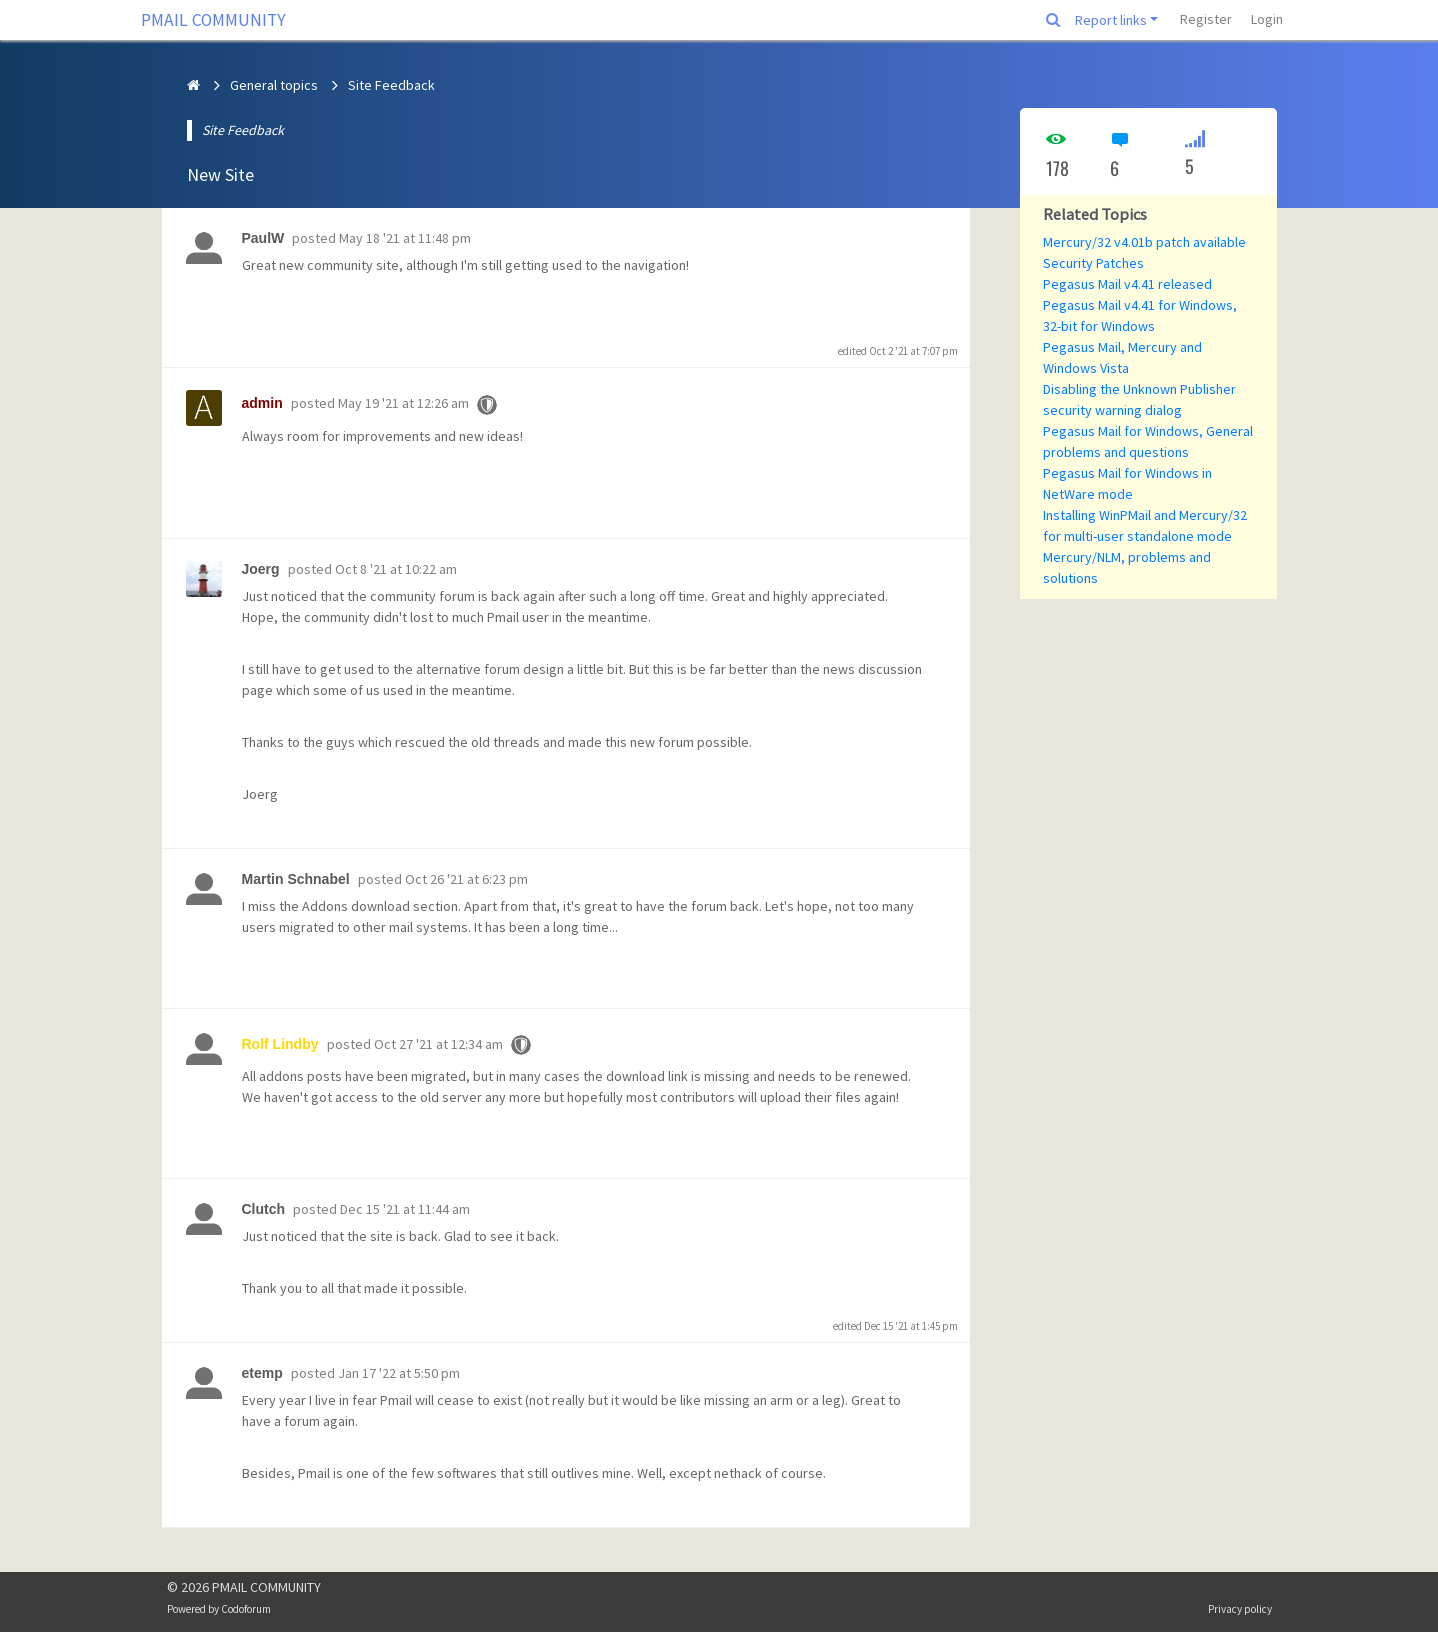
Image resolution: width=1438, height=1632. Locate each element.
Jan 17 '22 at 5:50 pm (399, 1373)
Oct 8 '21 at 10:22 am (396, 569)
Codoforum (246, 1609)
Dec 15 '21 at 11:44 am (405, 1209)
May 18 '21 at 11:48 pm (405, 238)
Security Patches (1093, 263)
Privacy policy (1240, 1609)
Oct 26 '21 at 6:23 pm (466, 879)
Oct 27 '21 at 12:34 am (438, 1044)
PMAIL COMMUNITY (213, 20)
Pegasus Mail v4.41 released (1127, 284)
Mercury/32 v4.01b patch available (1144, 242)
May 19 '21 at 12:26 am (403, 403)
